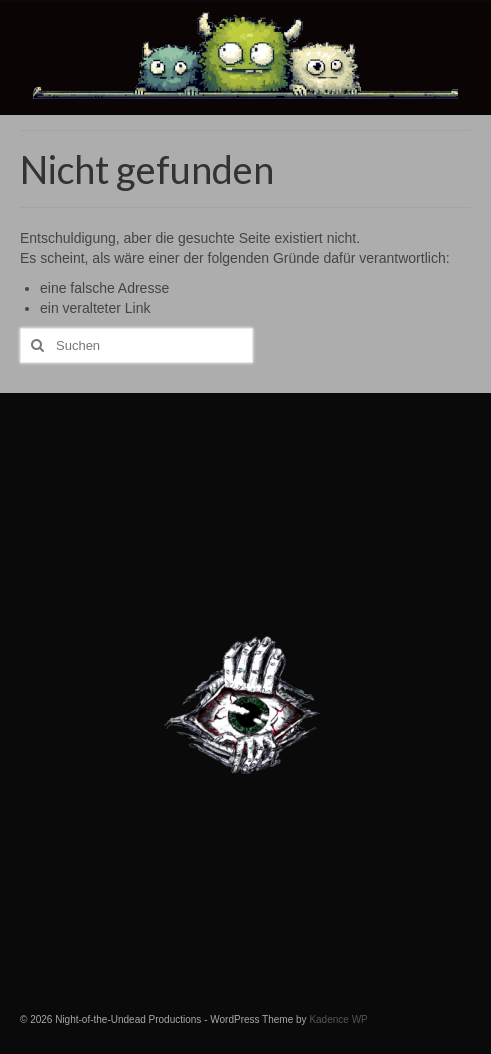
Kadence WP (338, 1019)
